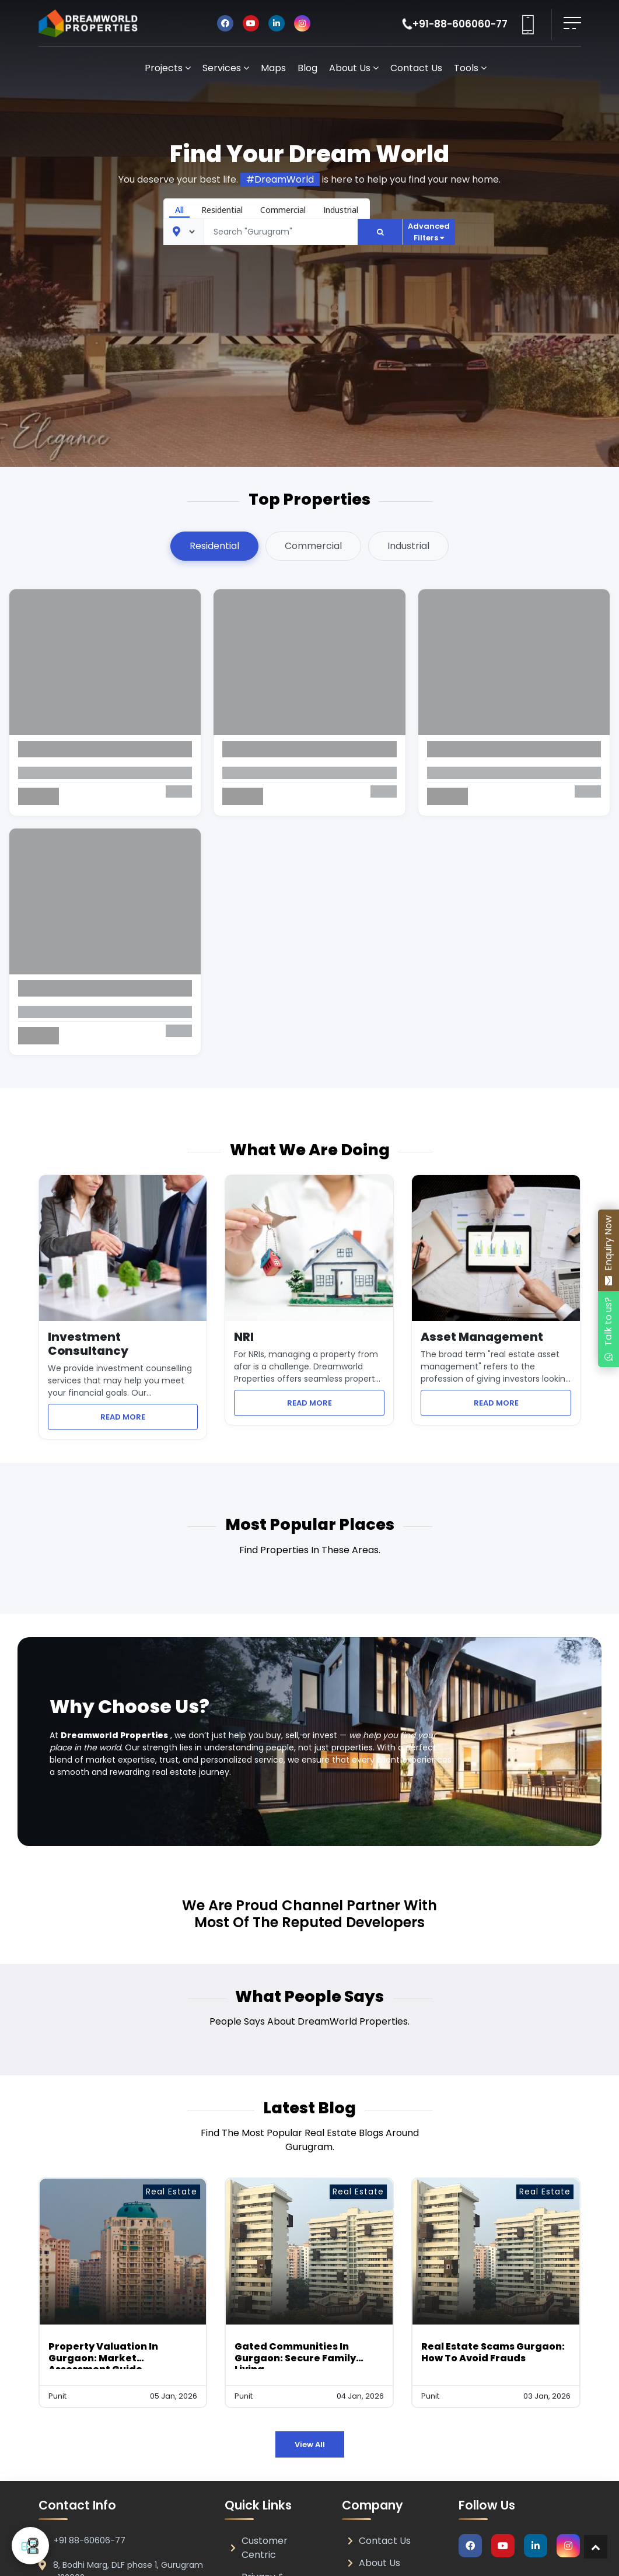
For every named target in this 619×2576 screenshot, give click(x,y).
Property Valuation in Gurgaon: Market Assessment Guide (103, 2357)
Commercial (283, 209)
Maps (273, 68)
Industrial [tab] (408, 546)
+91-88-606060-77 (460, 24)
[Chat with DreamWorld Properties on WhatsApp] (608, 1329)
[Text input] (281, 232)
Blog (307, 68)
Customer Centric (259, 2547)
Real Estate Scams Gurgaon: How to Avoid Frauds (493, 2352)
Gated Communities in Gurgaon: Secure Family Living (295, 2357)
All (179, 209)
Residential (222, 209)
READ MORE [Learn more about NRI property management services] (336, 1402)
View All (310, 2444)
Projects (168, 68)
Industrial (340, 209)
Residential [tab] (214, 546)
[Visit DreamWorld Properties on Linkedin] (276, 23)
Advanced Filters (429, 232)
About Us (354, 68)
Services (225, 68)
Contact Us (416, 68)
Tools (470, 68)
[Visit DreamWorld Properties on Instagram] (302, 23)
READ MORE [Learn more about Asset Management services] (523, 1402)
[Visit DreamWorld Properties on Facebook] (225, 23)
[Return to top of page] (595, 2546)
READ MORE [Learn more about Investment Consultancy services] (149, 1416)
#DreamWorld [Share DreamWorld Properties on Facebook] (280, 179)
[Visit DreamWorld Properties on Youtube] (251, 23)
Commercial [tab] (313, 546)
